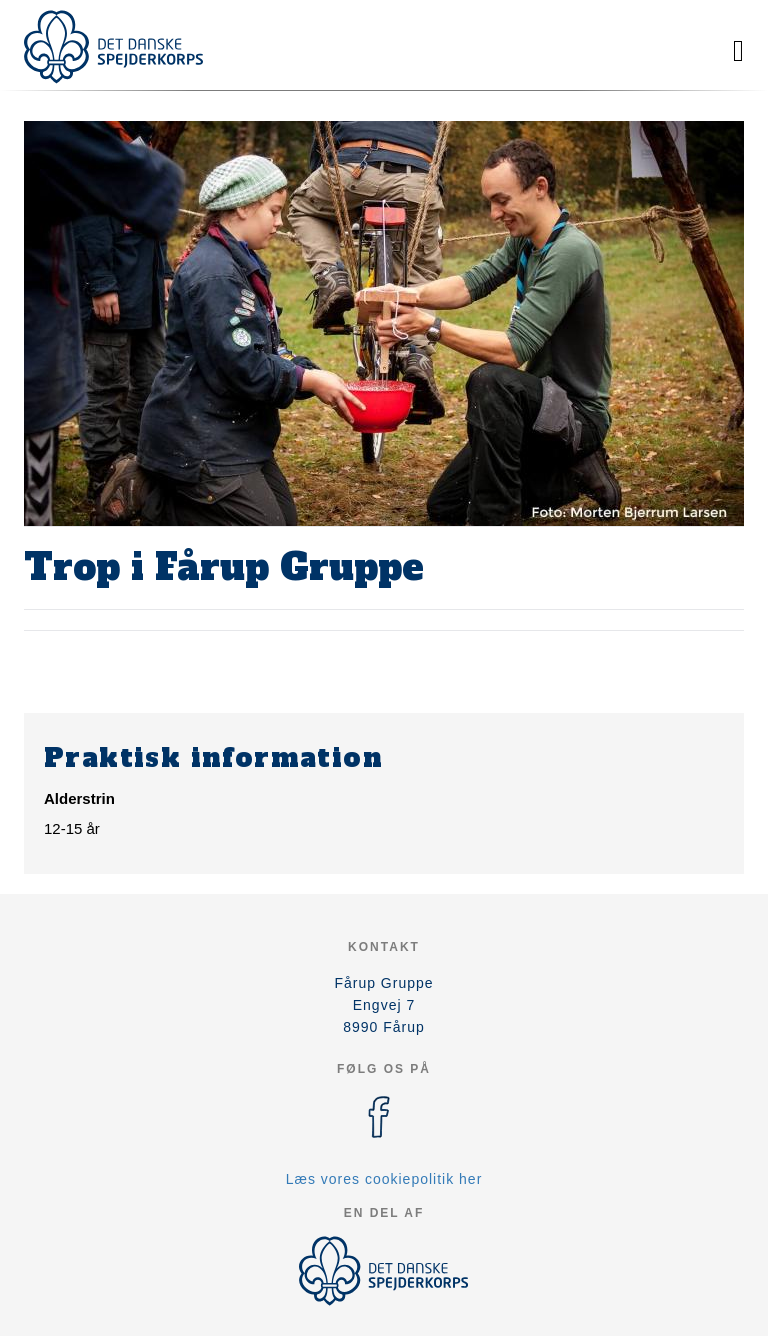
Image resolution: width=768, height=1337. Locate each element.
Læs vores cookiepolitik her (384, 1179)
